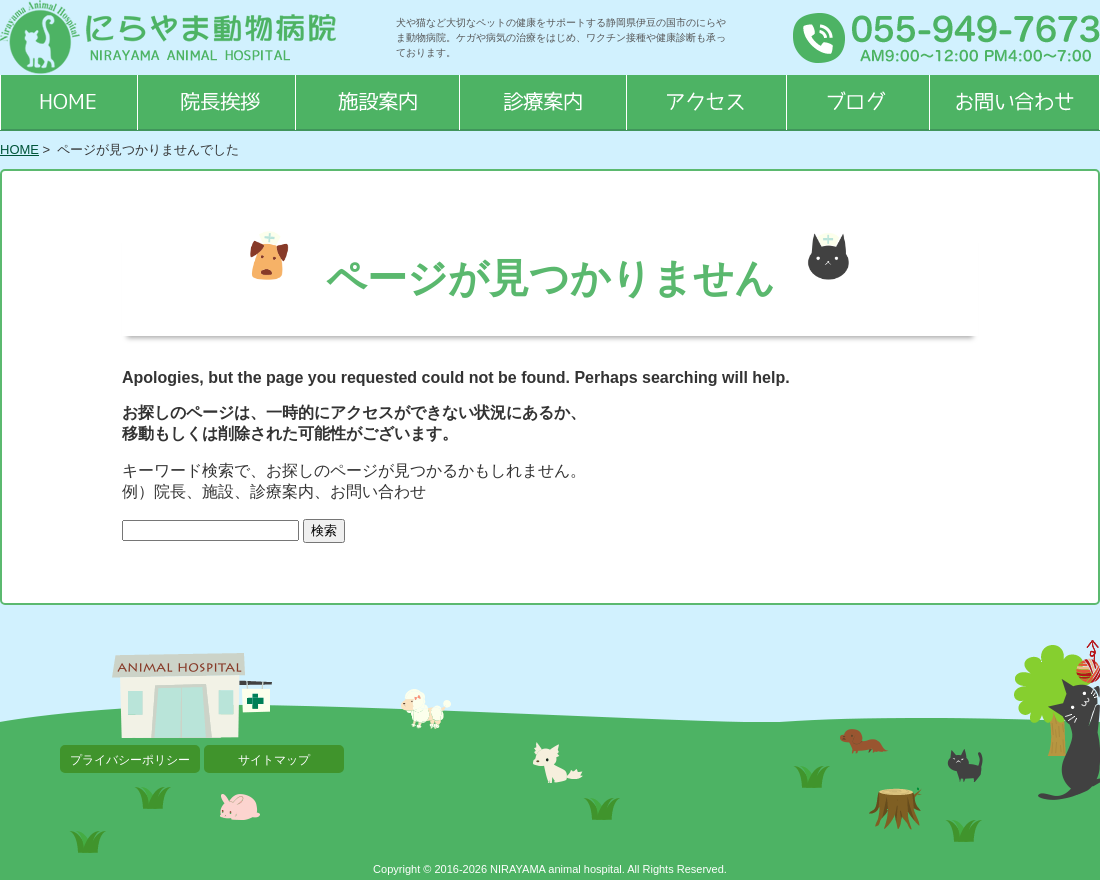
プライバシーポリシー (130, 760)
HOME (19, 149)
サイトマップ (274, 760)
